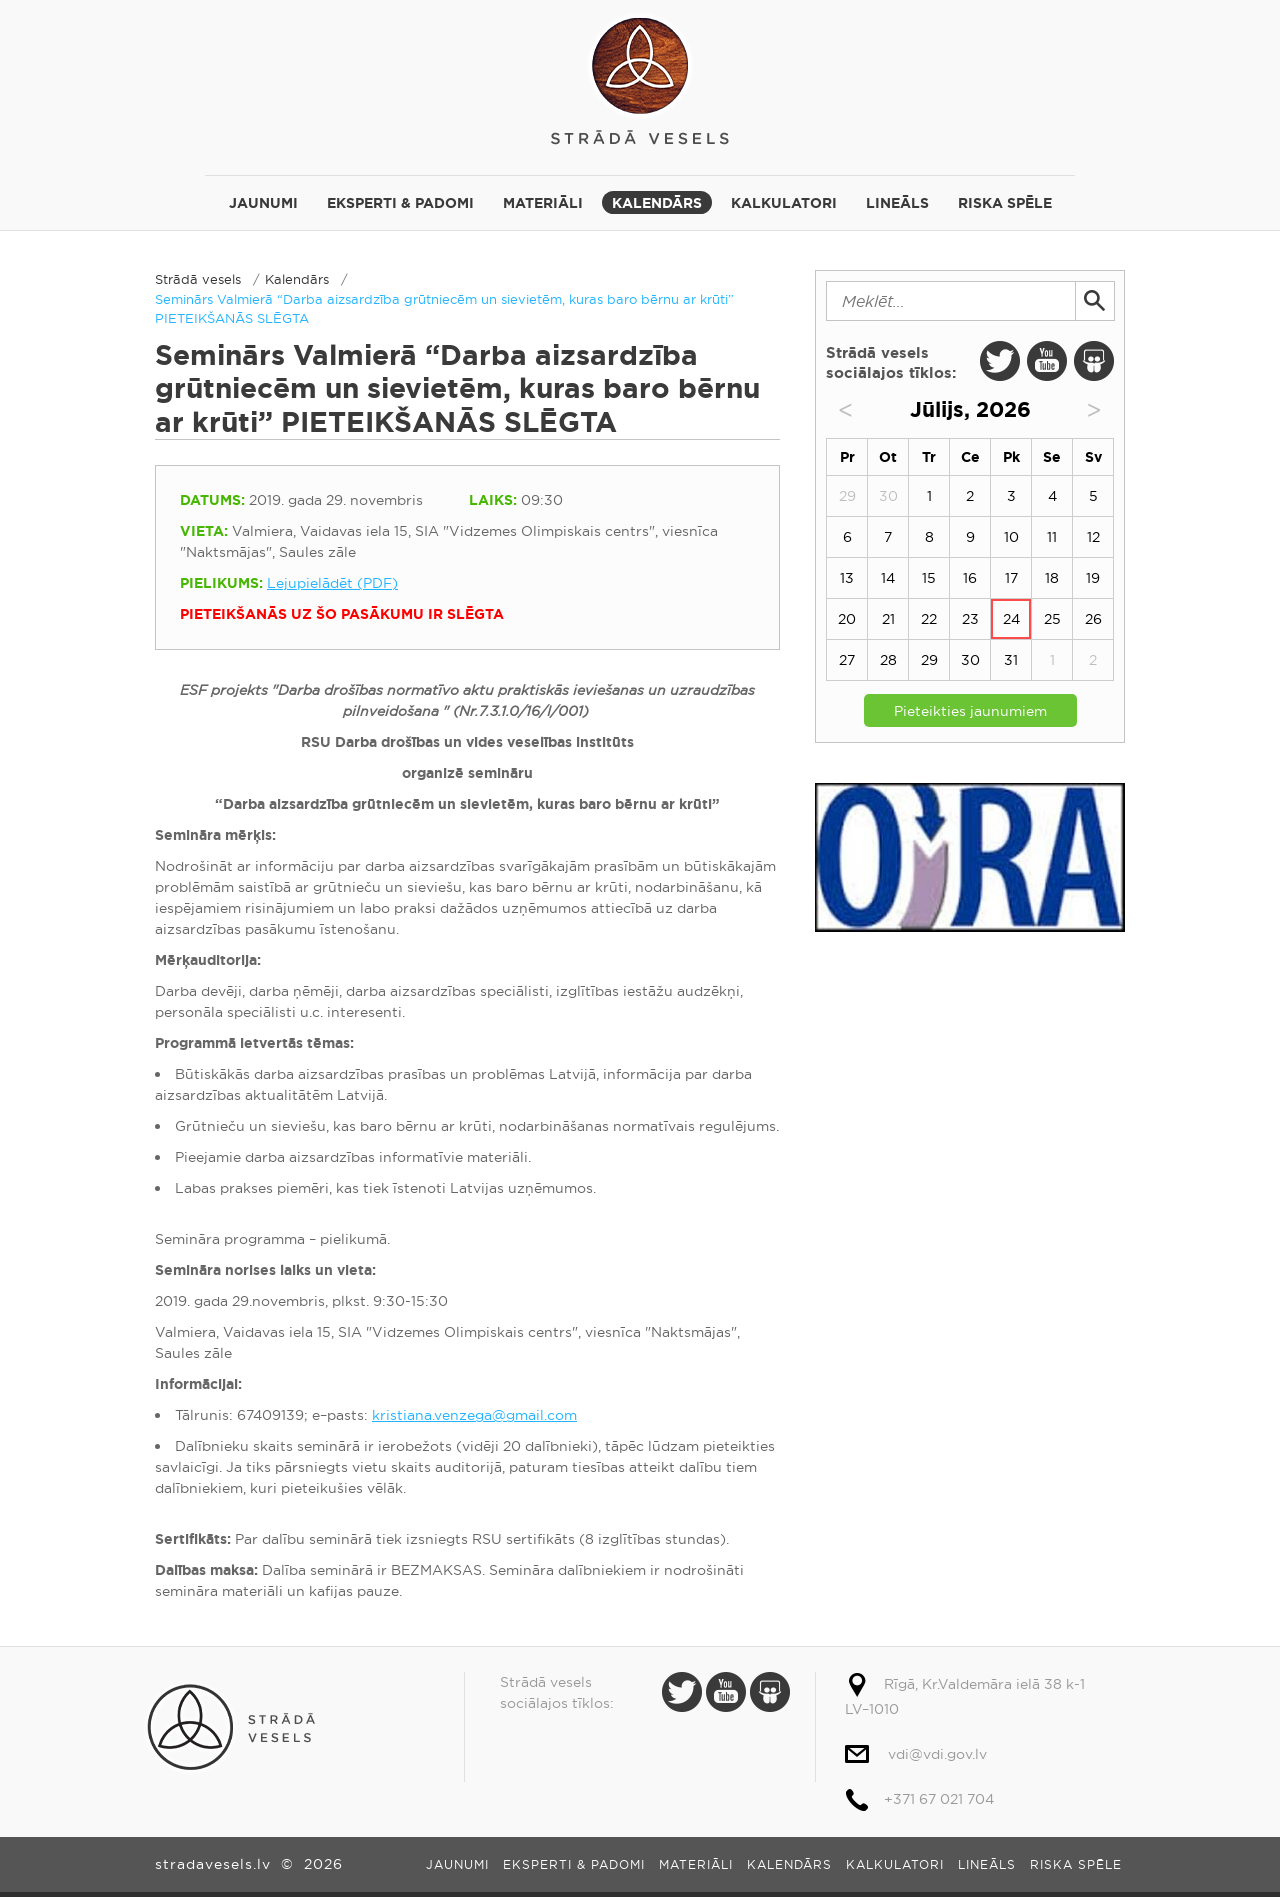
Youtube (1047, 361)
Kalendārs (657, 203)
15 (929, 578)
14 (888, 578)
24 (1011, 619)
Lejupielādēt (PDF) (332, 583)
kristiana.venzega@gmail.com (474, 1415)
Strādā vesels (640, 77)
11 (1052, 537)
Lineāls (897, 203)
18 (1052, 578)
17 (1011, 578)
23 (970, 619)
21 (888, 619)
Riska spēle (1005, 203)
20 (847, 619)
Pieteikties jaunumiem (970, 711)
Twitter (1000, 361)
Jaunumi (263, 203)
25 (1052, 619)
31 (1011, 660)
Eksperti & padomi (400, 203)
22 (929, 619)
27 (847, 660)
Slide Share (1094, 361)
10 (1011, 537)
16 (970, 578)
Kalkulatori (784, 203)
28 (888, 660)
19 (1093, 578)
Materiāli (543, 203)
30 (970, 660)
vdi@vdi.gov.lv (937, 1754)
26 (1093, 619)
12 (1093, 537)
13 (847, 578)
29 (929, 660)
